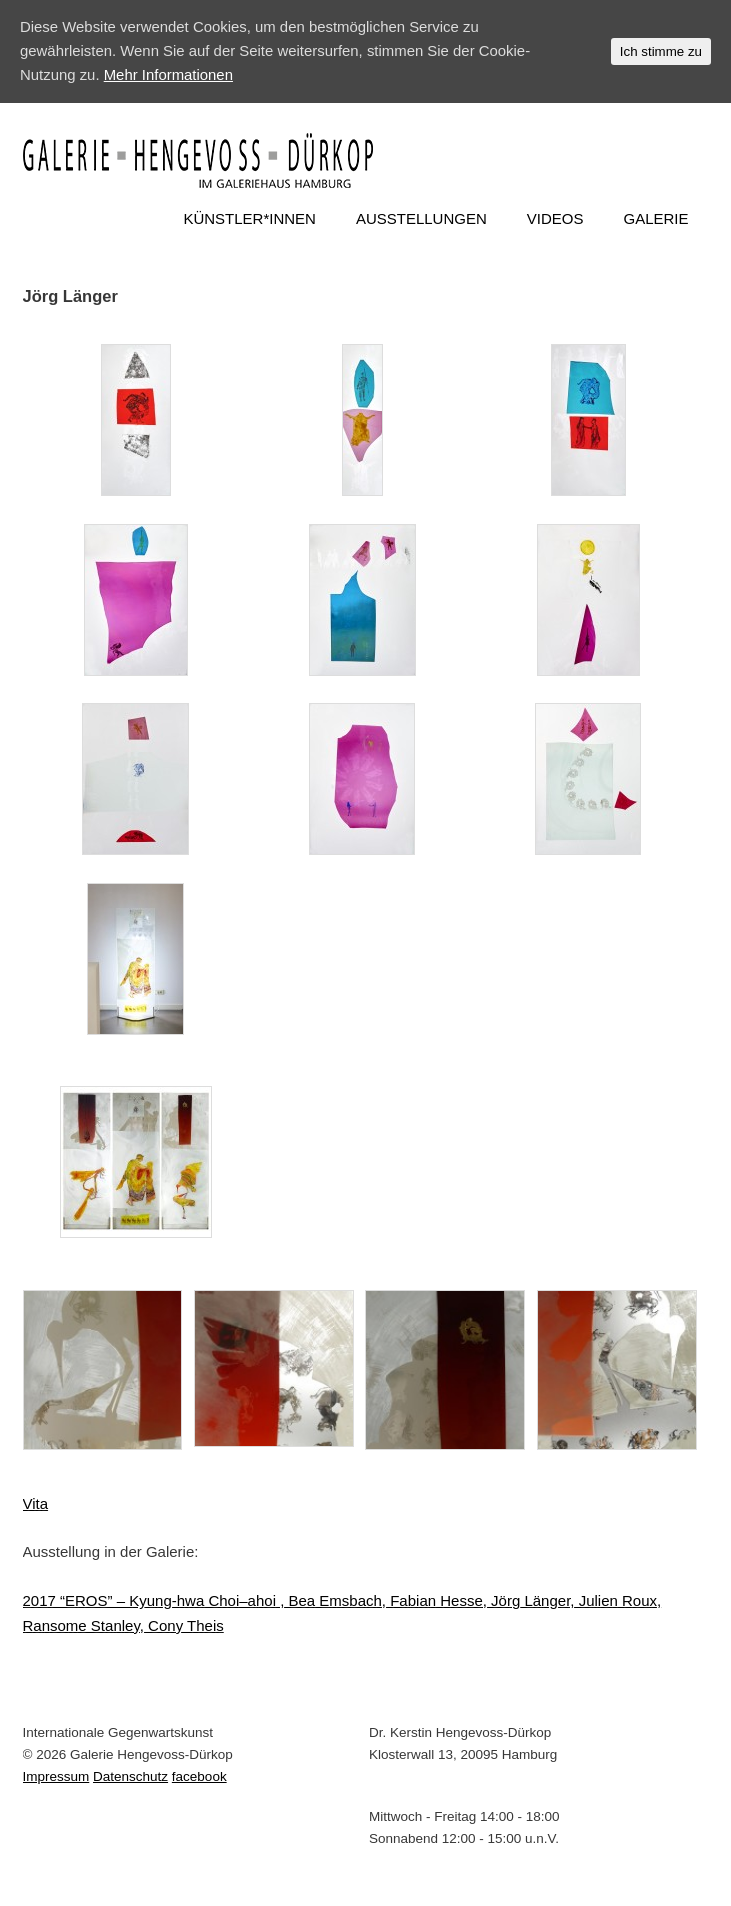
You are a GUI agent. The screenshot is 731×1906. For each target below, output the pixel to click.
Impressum (56, 1776)
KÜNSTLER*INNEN (249, 218)
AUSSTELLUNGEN (421, 218)
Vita (36, 1503)
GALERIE (655, 218)
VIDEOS (555, 218)
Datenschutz (130, 1776)
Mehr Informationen (169, 75)
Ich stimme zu (661, 51)
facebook (199, 1776)
